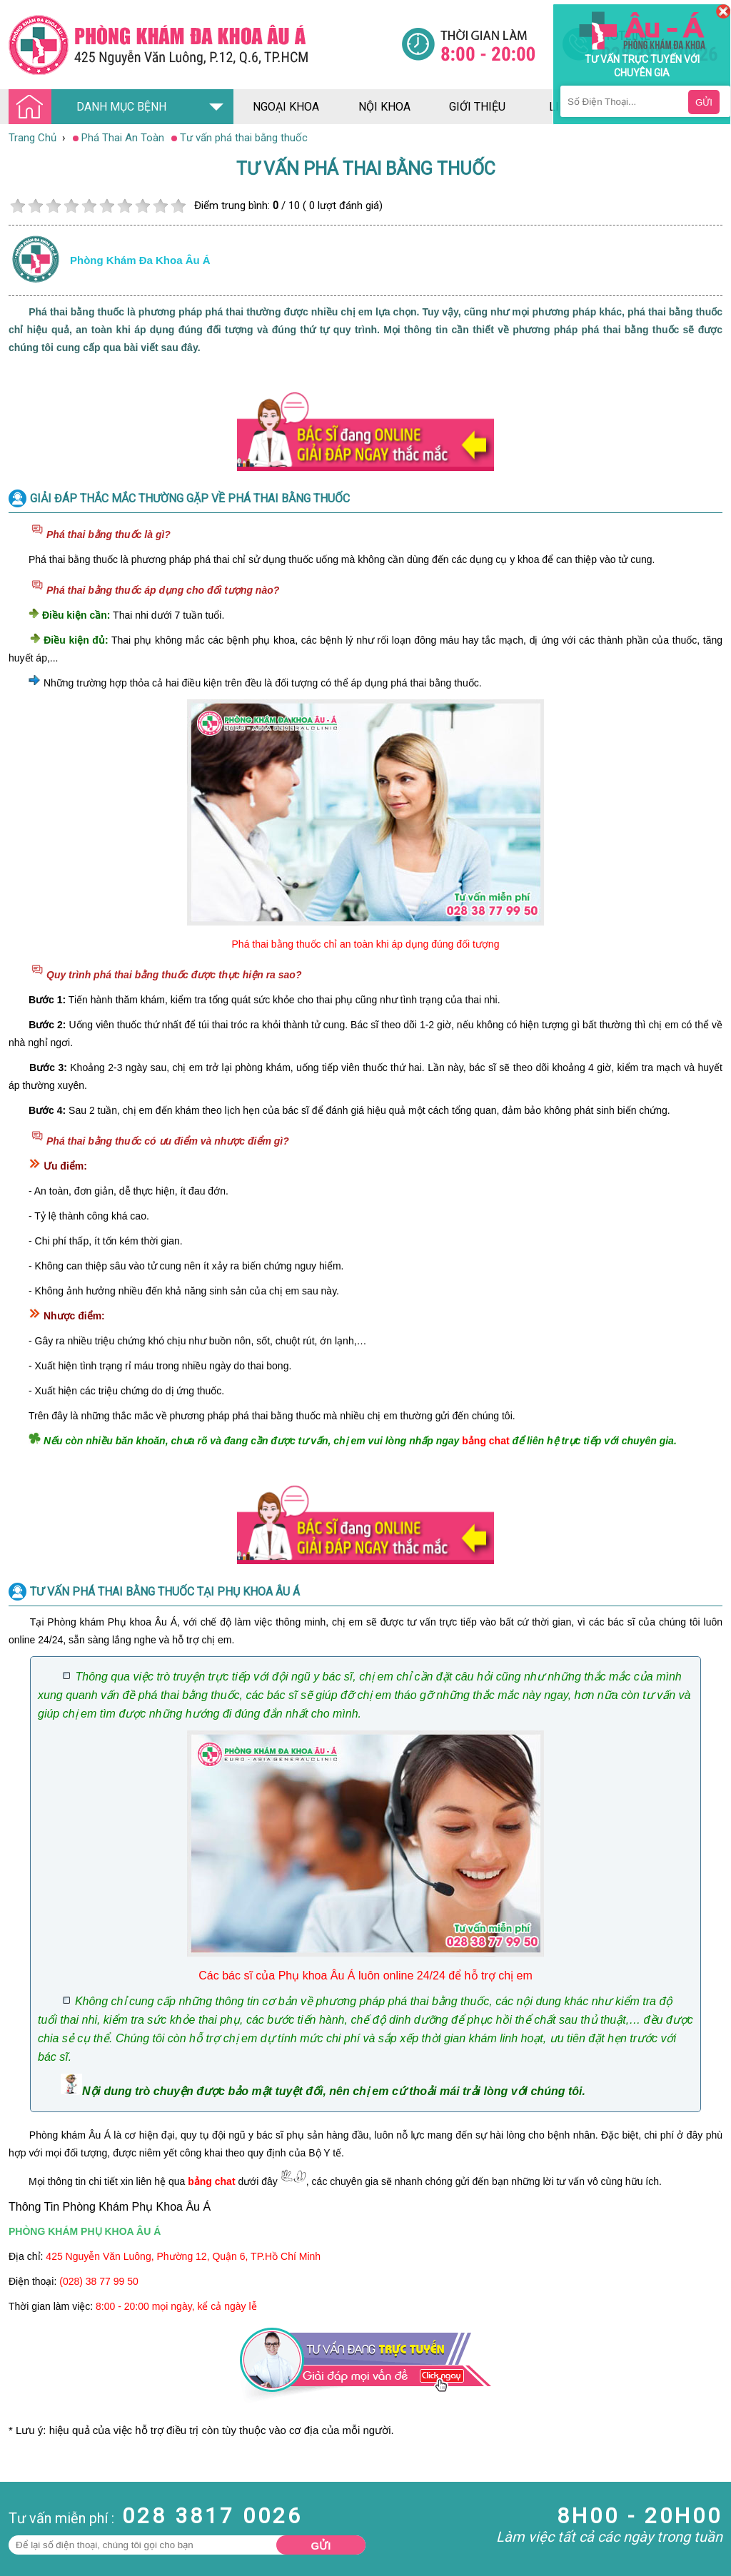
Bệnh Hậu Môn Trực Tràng (46, 2524)
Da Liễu (17, 2556)
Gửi (321, 2546)
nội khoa (384, 106)
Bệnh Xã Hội (28, 2543)
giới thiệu (477, 106)
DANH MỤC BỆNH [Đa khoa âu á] (91, 107)
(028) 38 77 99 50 (98, 2281)
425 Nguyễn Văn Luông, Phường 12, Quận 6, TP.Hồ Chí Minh (183, 2256)
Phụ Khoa (22, 2569)
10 (178, 206)
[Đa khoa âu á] (205, 44)
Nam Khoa (24, 2505)
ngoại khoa (286, 106)
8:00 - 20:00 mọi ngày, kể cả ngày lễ (176, 2306)
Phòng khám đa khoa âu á (140, 260)
